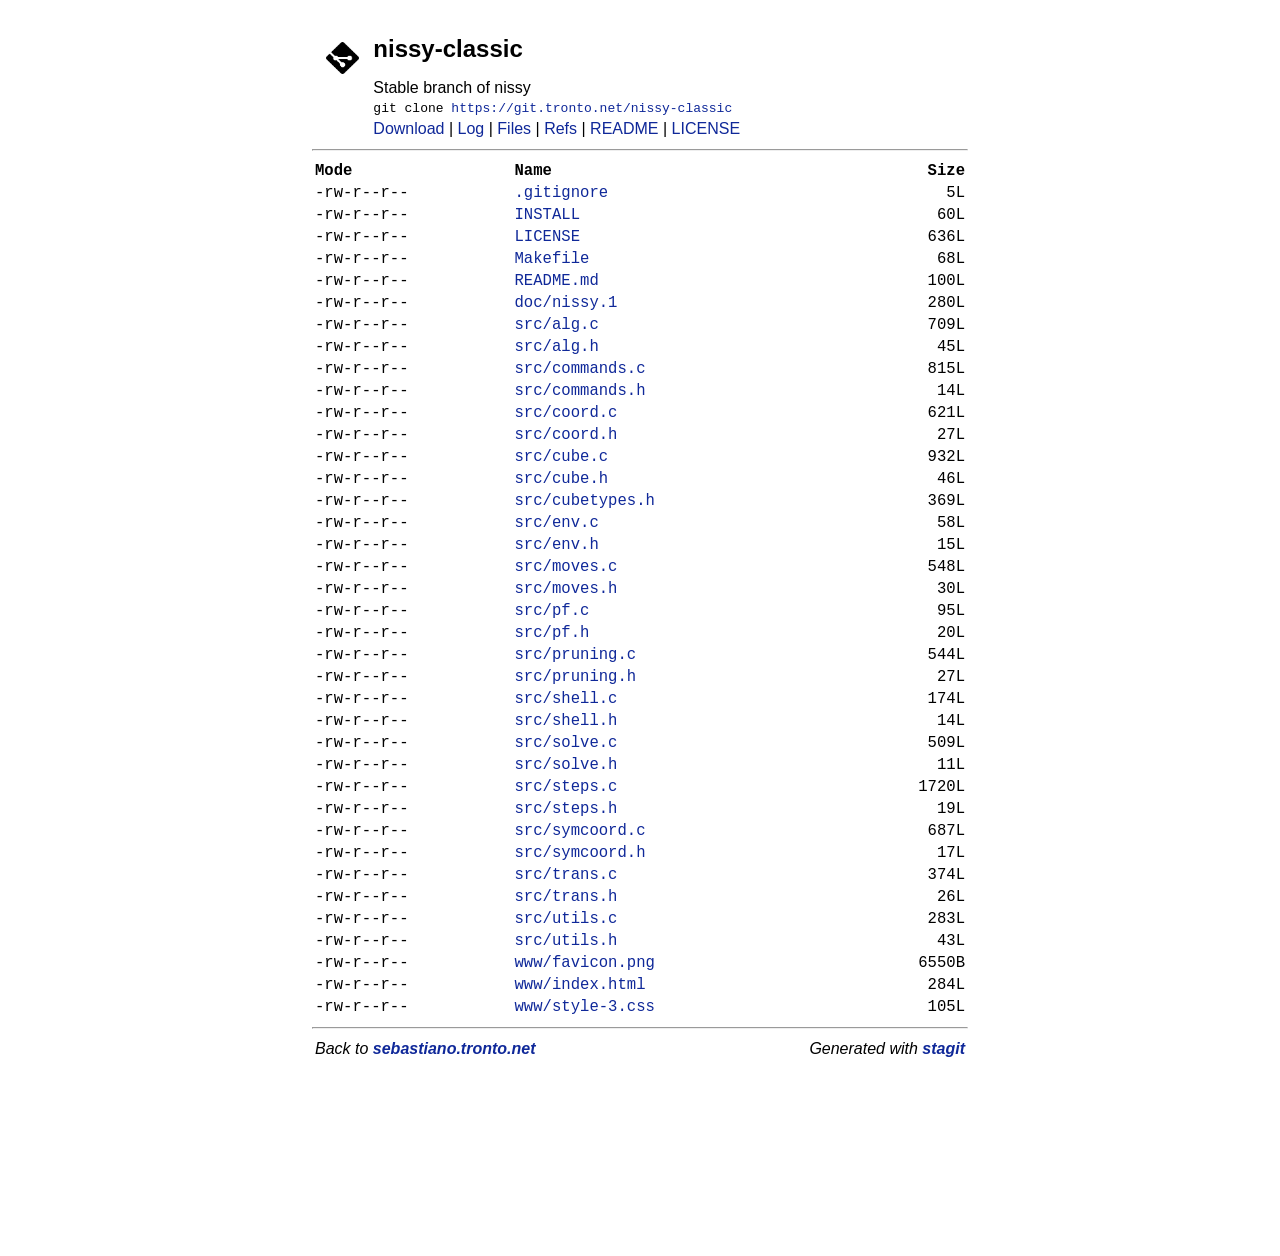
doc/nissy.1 (566, 332)
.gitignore (562, 202)
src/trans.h (566, 1034)
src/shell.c (566, 800)
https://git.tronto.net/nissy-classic (591, 110)
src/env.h (557, 618)
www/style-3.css (585, 1164)
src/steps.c (566, 904)
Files (514, 131)
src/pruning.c (576, 748)
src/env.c (557, 592)
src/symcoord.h (580, 982)
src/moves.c (566, 644)
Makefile (552, 280)
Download (408, 131)
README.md (557, 306)
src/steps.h (566, 930)
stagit (943, 1207)
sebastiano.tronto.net (454, 1207)
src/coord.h (566, 488)
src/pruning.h (576, 774)
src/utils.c (566, 1060)
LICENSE (706, 131)
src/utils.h (566, 1086)
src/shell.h (566, 826)
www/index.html (580, 1138)
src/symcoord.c (580, 956)
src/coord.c (566, 462)
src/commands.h (580, 436)
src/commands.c (580, 410)
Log (471, 131)
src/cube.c (562, 514)
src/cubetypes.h (585, 566)
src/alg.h (557, 384)
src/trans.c (566, 1008)
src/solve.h (566, 878)
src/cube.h (562, 540)
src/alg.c (557, 358)
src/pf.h (552, 722)
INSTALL (548, 228)
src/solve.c (566, 852)
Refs (560, 131)
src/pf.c (552, 696)
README (624, 131)
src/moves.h (566, 670)
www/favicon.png (585, 1112)
